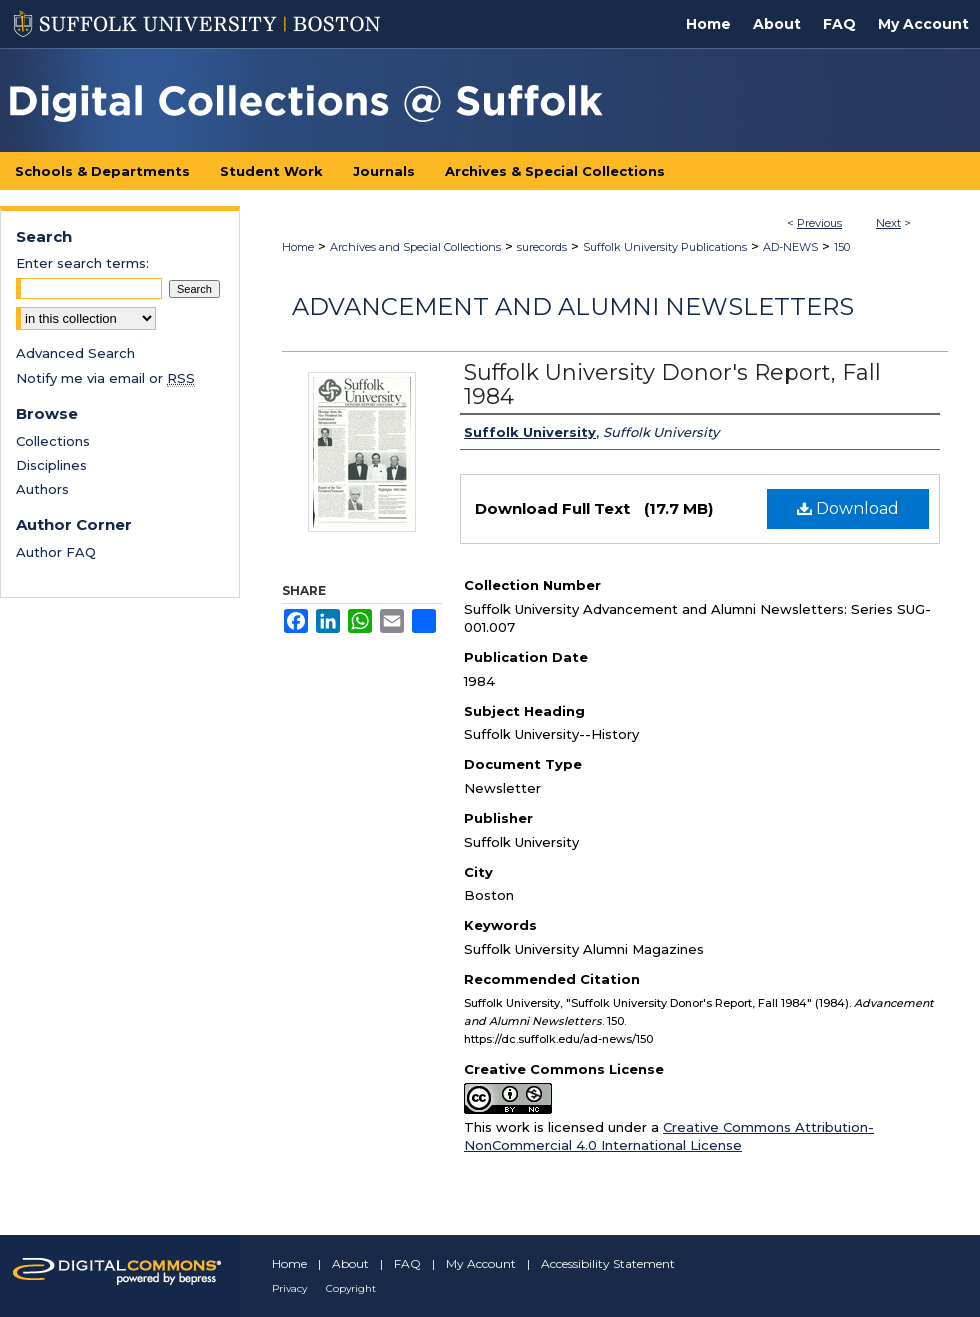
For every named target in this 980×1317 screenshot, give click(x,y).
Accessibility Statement (608, 1263)
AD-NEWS (790, 247)
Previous (819, 223)
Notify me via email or (105, 378)
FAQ (407, 1263)
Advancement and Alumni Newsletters (573, 306)
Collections (53, 441)
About (350, 1263)
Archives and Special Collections (415, 247)
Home (298, 247)
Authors (42, 489)
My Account (481, 1263)
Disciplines (51, 465)
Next (888, 223)
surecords (542, 247)
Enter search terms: (82, 263)
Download (848, 508)
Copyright (351, 1288)
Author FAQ (56, 552)
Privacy (289, 1288)
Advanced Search (75, 353)
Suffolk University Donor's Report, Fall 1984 (672, 384)
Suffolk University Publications (665, 247)
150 (842, 247)
